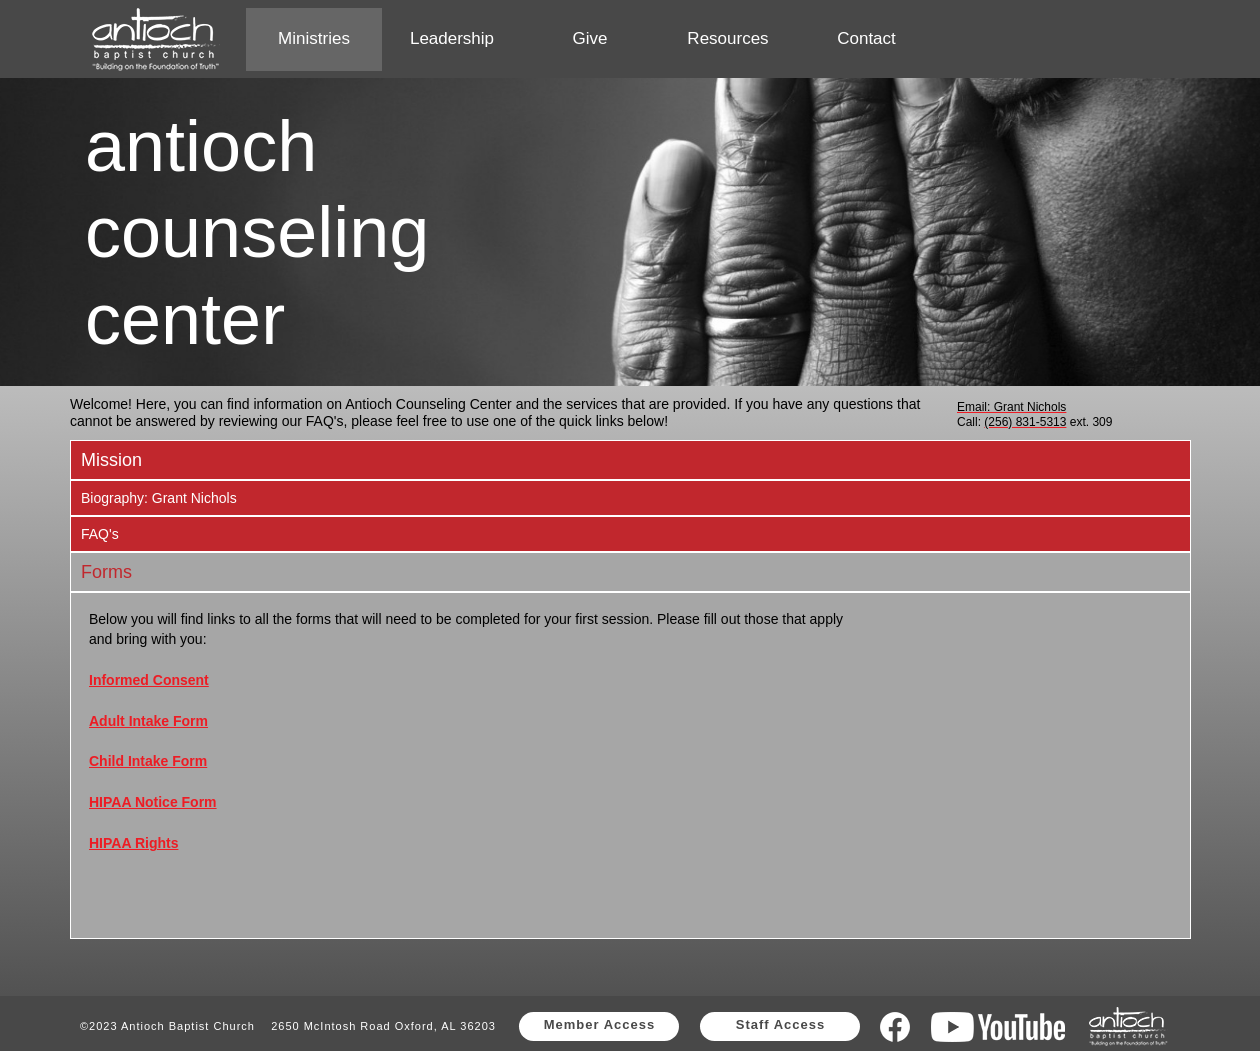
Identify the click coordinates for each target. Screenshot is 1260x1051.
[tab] (630, 460)
